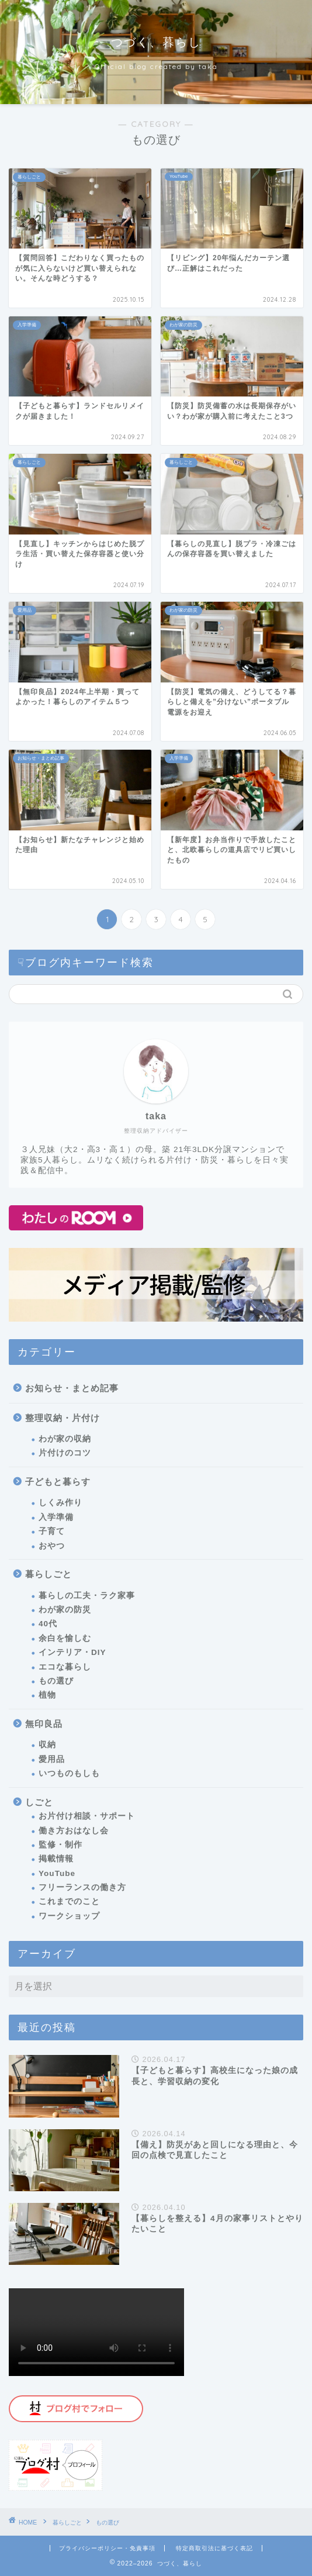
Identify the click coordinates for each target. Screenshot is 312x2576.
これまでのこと (69, 1901)
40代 (48, 1623)
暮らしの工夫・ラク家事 (87, 1595)
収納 (47, 1744)
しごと (39, 1802)
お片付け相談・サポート (87, 1816)
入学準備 (56, 1517)
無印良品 (44, 1724)
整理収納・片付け (62, 1418)
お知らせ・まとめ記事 (72, 1388)
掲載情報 (56, 1858)
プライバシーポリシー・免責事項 (107, 2548)
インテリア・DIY (72, 1652)
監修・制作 (60, 1844)
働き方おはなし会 (74, 1830)
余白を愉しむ (65, 1638)
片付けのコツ (65, 1453)
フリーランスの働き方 (82, 1887)
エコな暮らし (65, 1667)
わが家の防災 (65, 1609)
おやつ (52, 1546)
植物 (47, 1695)
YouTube (57, 1873)
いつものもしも (69, 1773)
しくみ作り (60, 1502)
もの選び (56, 1681)
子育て (52, 1531)
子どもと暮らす (58, 1482)
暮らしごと (48, 1574)
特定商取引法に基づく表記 (214, 2548)
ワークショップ (69, 1916)
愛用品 (52, 1759)
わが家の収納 (65, 1438)
